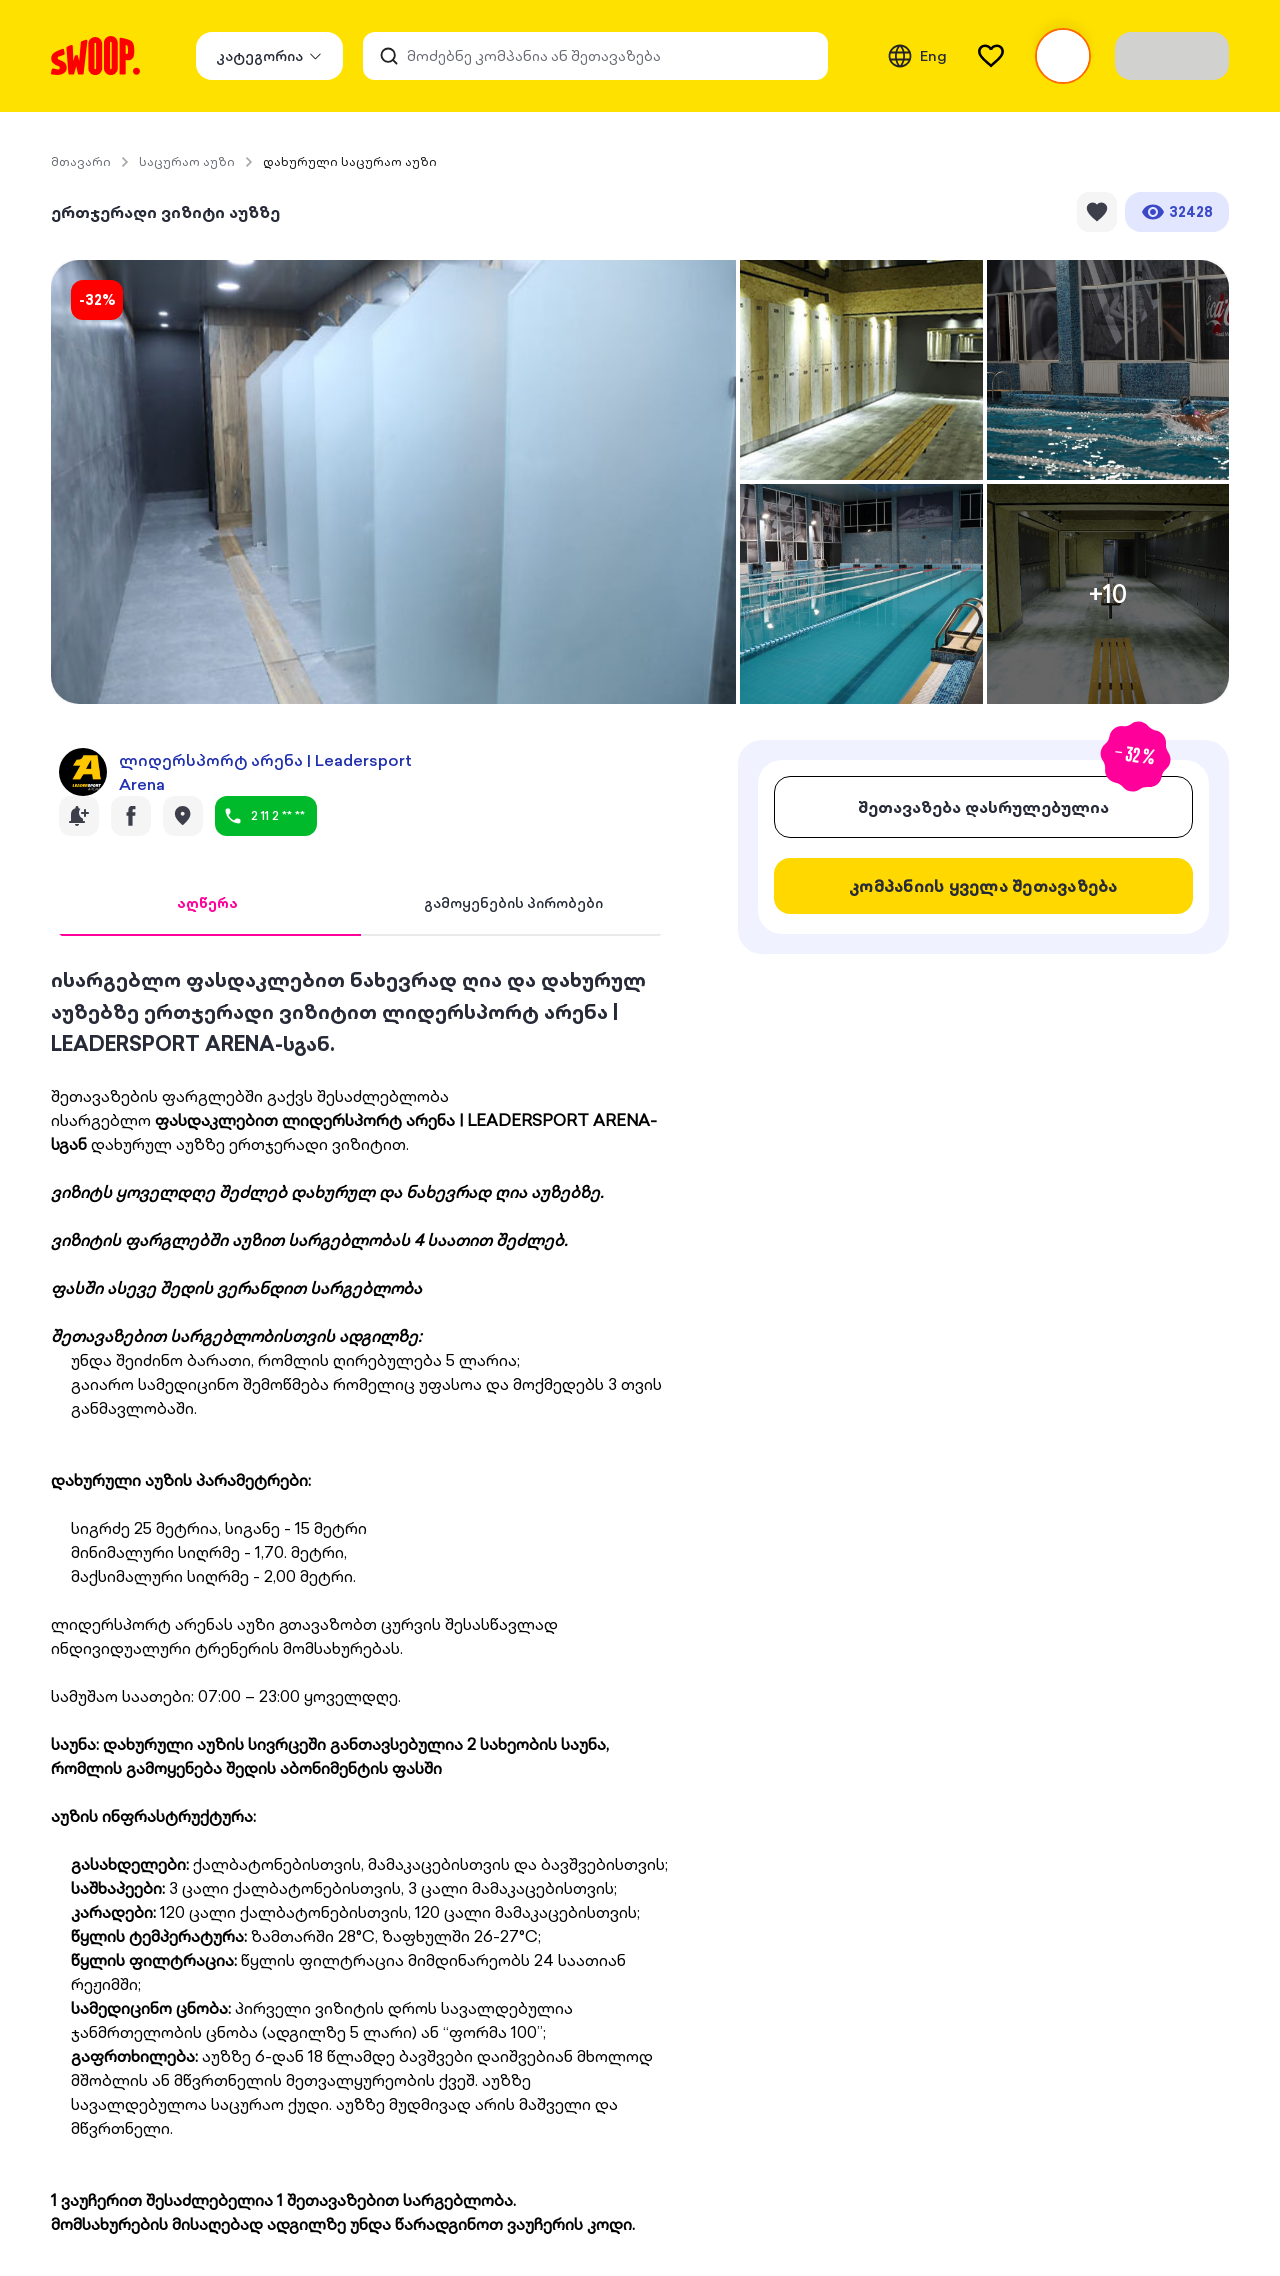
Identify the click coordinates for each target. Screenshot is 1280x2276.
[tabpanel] (360, 1600)
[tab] (207, 904)
